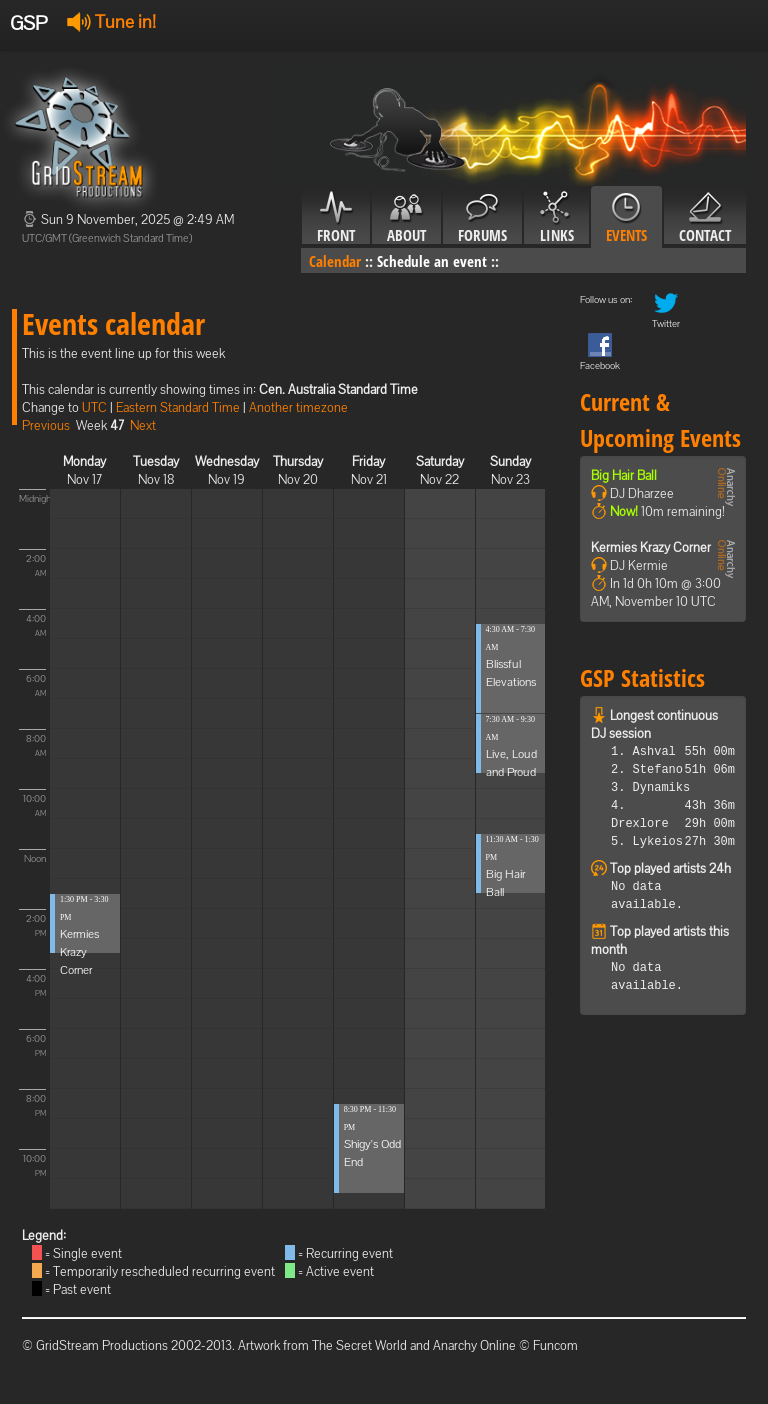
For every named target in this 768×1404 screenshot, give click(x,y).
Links (556, 218)
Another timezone (298, 407)
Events (626, 218)
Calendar (335, 261)
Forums (482, 218)
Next (143, 425)
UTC (94, 407)
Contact (705, 218)
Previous (46, 425)
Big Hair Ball (624, 475)
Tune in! (111, 21)
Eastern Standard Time (178, 407)
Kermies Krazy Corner (79, 952)
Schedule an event (432, 261)
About (406, 218)
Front (336, 218)
